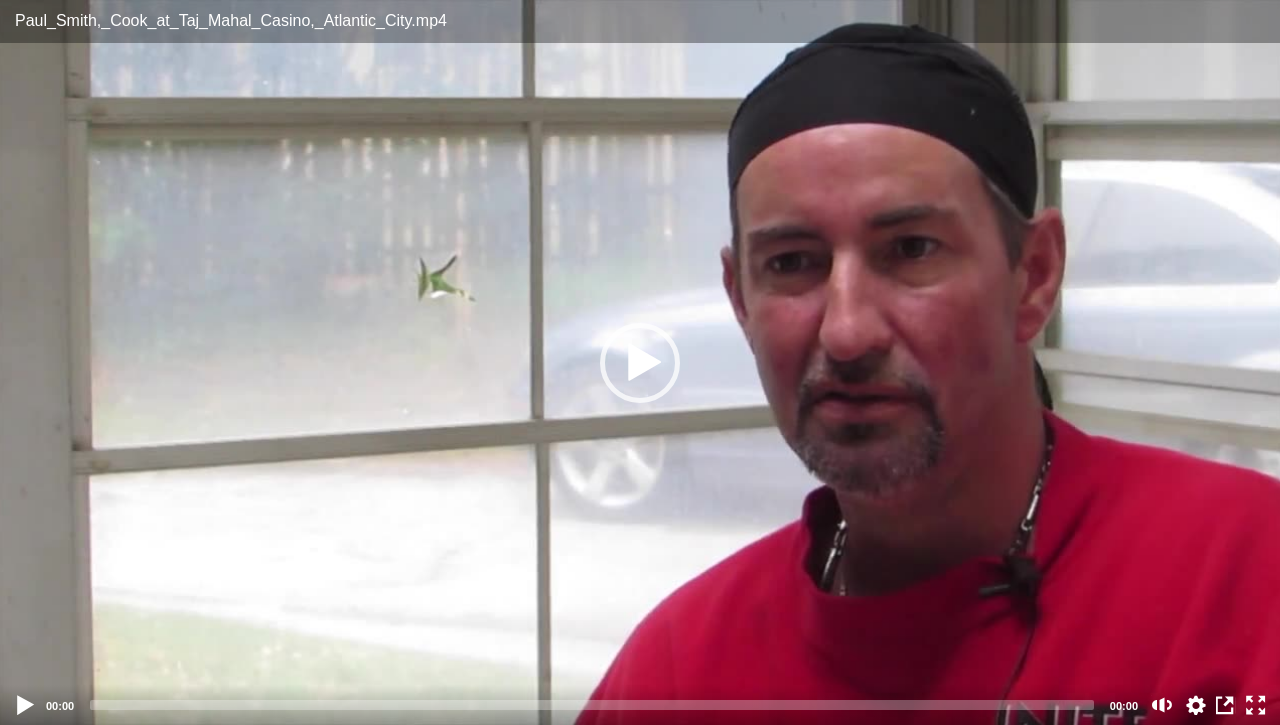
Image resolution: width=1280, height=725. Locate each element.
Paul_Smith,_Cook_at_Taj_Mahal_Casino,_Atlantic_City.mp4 (231, 20)
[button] (640, 363)
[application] (640, 362)
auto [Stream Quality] (1196, 705)
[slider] (592, 705)
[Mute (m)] (1162, 705)
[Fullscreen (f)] (1256, 705)
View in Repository (1226, 705)
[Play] (26, 705)
